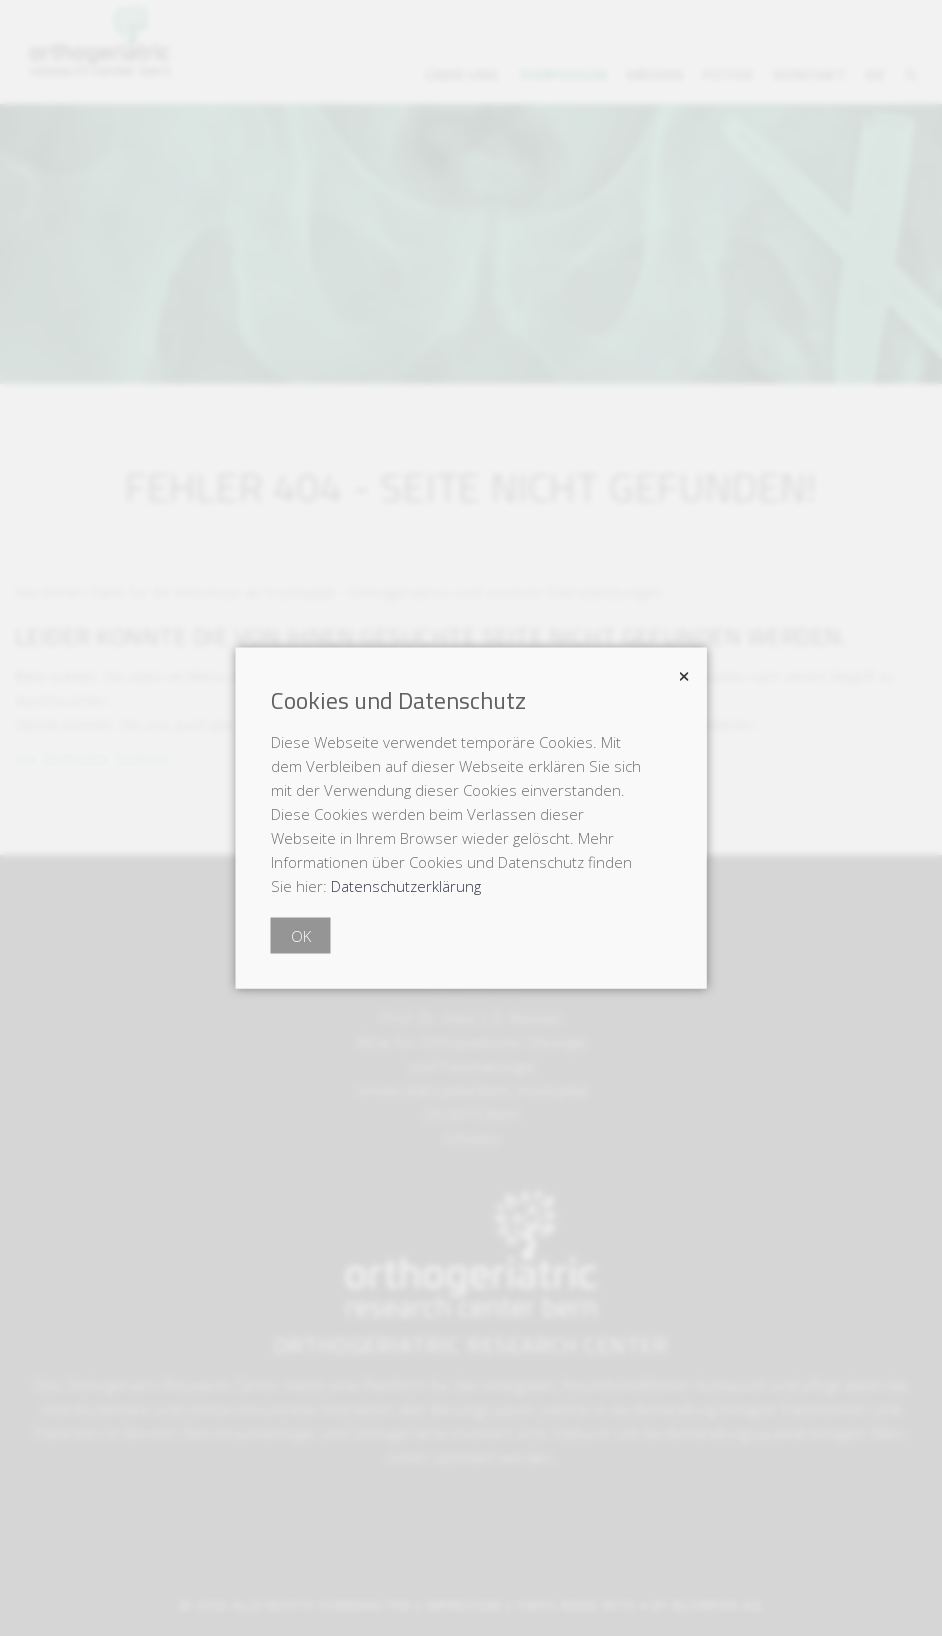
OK (301, 936)
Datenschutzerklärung (406, 886)
